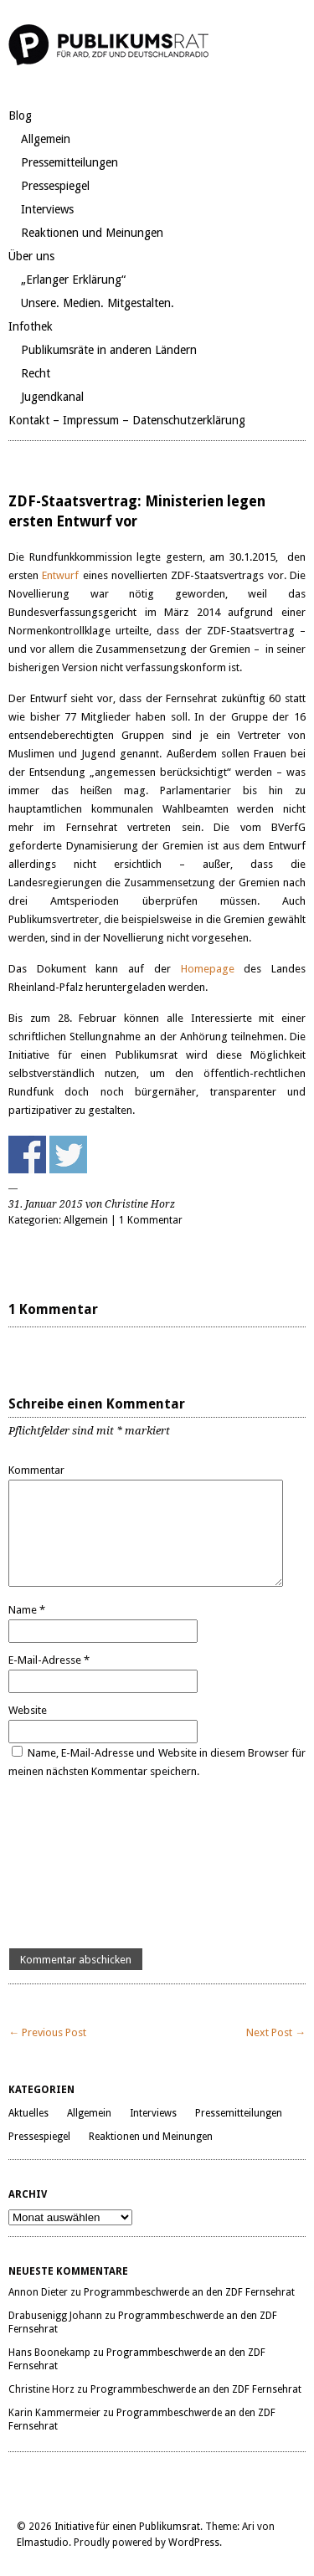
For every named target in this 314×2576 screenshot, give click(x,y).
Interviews (47, 209)
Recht (35, 373)
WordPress (193, 2542)
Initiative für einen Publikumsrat (127, 2526)
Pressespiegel (55, 185)
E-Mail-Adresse (49, 1660)
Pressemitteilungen (69, 162)
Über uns (31, 256)
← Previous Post (47, 2032)
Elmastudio (43, 2542)
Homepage (207, 968)
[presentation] (77, 1864)
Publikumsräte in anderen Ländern (109, 350)
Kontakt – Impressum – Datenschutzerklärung (126, 420)
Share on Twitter (68, 1154)
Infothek (30, 326)
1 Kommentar (151, 1220)
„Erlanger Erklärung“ (73, 279)
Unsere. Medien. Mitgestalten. (97, 303)
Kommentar (36, 1470)
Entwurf (62, 575)
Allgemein (45, 139)
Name (26, 1610)
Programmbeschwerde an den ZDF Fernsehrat (189, 2292)
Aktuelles (28, 2113)
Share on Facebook (27, 1154)
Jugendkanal (52, 396)
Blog (20, 115)
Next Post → (276, 2032)
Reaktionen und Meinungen (92, 232)
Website (27, 1710)
